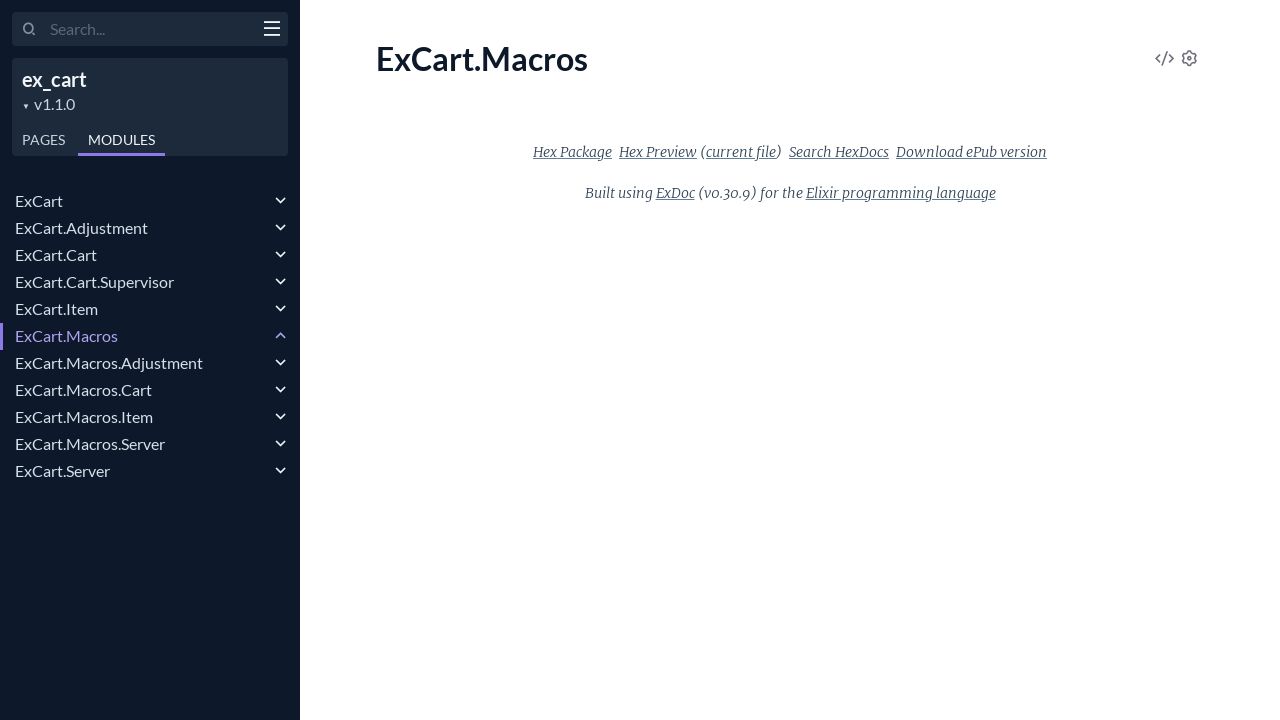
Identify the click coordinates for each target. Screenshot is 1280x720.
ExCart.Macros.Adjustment (109, 362)
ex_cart (54, 79)
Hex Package (572, 152)
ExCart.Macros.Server (90, 443)
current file (741, 152)
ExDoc (675, 193)
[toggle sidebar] (271, 31)
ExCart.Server (62, 470)
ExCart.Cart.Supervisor (94, 281)
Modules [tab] (121, 139)
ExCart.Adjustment (81, 227)
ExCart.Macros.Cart (83, 389)
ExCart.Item (56, 308)
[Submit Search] (29, 30)
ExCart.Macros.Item (84, 416)
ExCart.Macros (66, 335)
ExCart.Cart (56, 254)
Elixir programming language (901, 193)
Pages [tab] (43, 139)
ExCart (39, 200)
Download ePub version (971, 152)
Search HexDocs (839, 152)
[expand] (280, 201)
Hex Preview (658, 152)
